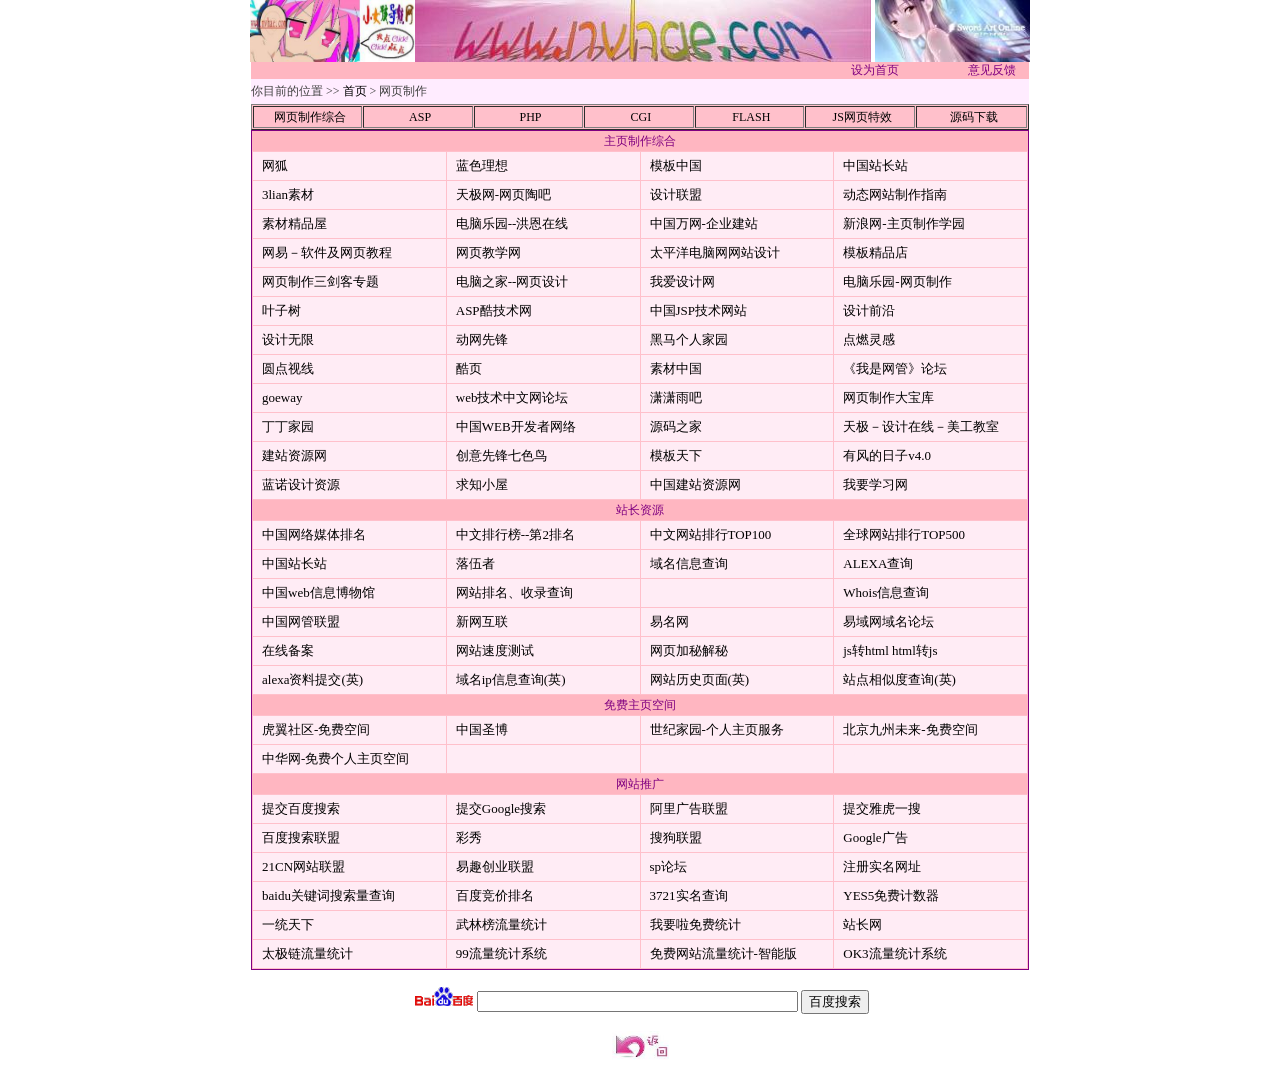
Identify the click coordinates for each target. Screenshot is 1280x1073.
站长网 (862, 924)
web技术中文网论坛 (512, 397)
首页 (355, 91)
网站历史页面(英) (700, 679)
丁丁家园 (288, 426)
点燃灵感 (869, 339)
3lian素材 (288, 194)
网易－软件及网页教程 (327, 252)
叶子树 (281, 310)
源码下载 (974, 117)
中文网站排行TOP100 (711, 534)
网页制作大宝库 (888, 397)
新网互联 (482, 621)
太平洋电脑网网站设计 (715, 252)
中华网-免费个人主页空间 (335, 758)
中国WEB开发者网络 (516, 426)
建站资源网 (294, 455)
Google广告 (875, 837)
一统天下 (288, 924)
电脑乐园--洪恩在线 (512, 223)
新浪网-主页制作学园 (903, 223)
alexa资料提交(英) (312, 679)
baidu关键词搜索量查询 (328, 895)
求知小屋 (482, 484)
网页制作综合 (310, 117)
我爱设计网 (682, 281)
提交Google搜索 (501, 808)
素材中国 (676, 368)
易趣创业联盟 (495, 866)
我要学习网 (875, 484)
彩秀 (469, 837)
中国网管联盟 (301, 621)
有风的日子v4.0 (887, 455)
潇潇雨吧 (676, 397)
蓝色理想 (482, 165)
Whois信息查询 (886, 592)
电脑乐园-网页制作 (897, 281)
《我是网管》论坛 (895, 368)
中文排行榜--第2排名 (515, 534)
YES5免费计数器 (891, 895)
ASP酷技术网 (494, 310)
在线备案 (288, 650)
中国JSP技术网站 (699, 310)
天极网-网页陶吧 (503, 194)
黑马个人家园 (689, 339)
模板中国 (676, 165)
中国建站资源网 (695, 484)
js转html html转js (890, 650)
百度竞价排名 (495, 895)
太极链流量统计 (307, 953)
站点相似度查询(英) (899, 679)
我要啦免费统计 (695, 924)
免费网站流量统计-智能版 (723, 953)
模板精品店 (875, 252)
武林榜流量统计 (501, 924)
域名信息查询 (689, 563)
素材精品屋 (294, 223)
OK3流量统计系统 (894, 953)
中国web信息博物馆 (318, 592)
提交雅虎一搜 (882, 808)
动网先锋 (482, 339)
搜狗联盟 (676, 837)
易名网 (669, 621)
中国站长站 (875, 165)
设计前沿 (869, 310)
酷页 (469, 368)
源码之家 (676, 426)
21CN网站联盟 (303, 866)
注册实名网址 (882, 866)
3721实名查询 (689, 895)
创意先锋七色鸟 (501, 455)
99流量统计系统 (501, 953)
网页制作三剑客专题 (320, 281)
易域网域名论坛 (888, 621)
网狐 (275, 165)
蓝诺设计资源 (301, 484)
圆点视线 (288, 368)
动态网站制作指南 (895, 194)
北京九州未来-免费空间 (910, 729)
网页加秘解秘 (689, 650)
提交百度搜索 (301, 808)
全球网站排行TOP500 (904, 534)
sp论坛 (669, 866)
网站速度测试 (495, 650)
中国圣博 (482, 729)
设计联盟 (676, 194)
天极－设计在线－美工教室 (921, 426)
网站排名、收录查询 (514, 592)
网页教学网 (488, 252)
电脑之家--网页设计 (512, 281)
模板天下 (676, 455)
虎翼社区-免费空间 (316, 729)
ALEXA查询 (878, 563)
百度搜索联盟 (301, 837)
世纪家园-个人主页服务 (717, 729)
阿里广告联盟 (689, 808)
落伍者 (475, 563)
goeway (282, 397)
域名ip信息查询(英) (511, 679)
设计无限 (288, 339)
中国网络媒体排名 (314, 534)
